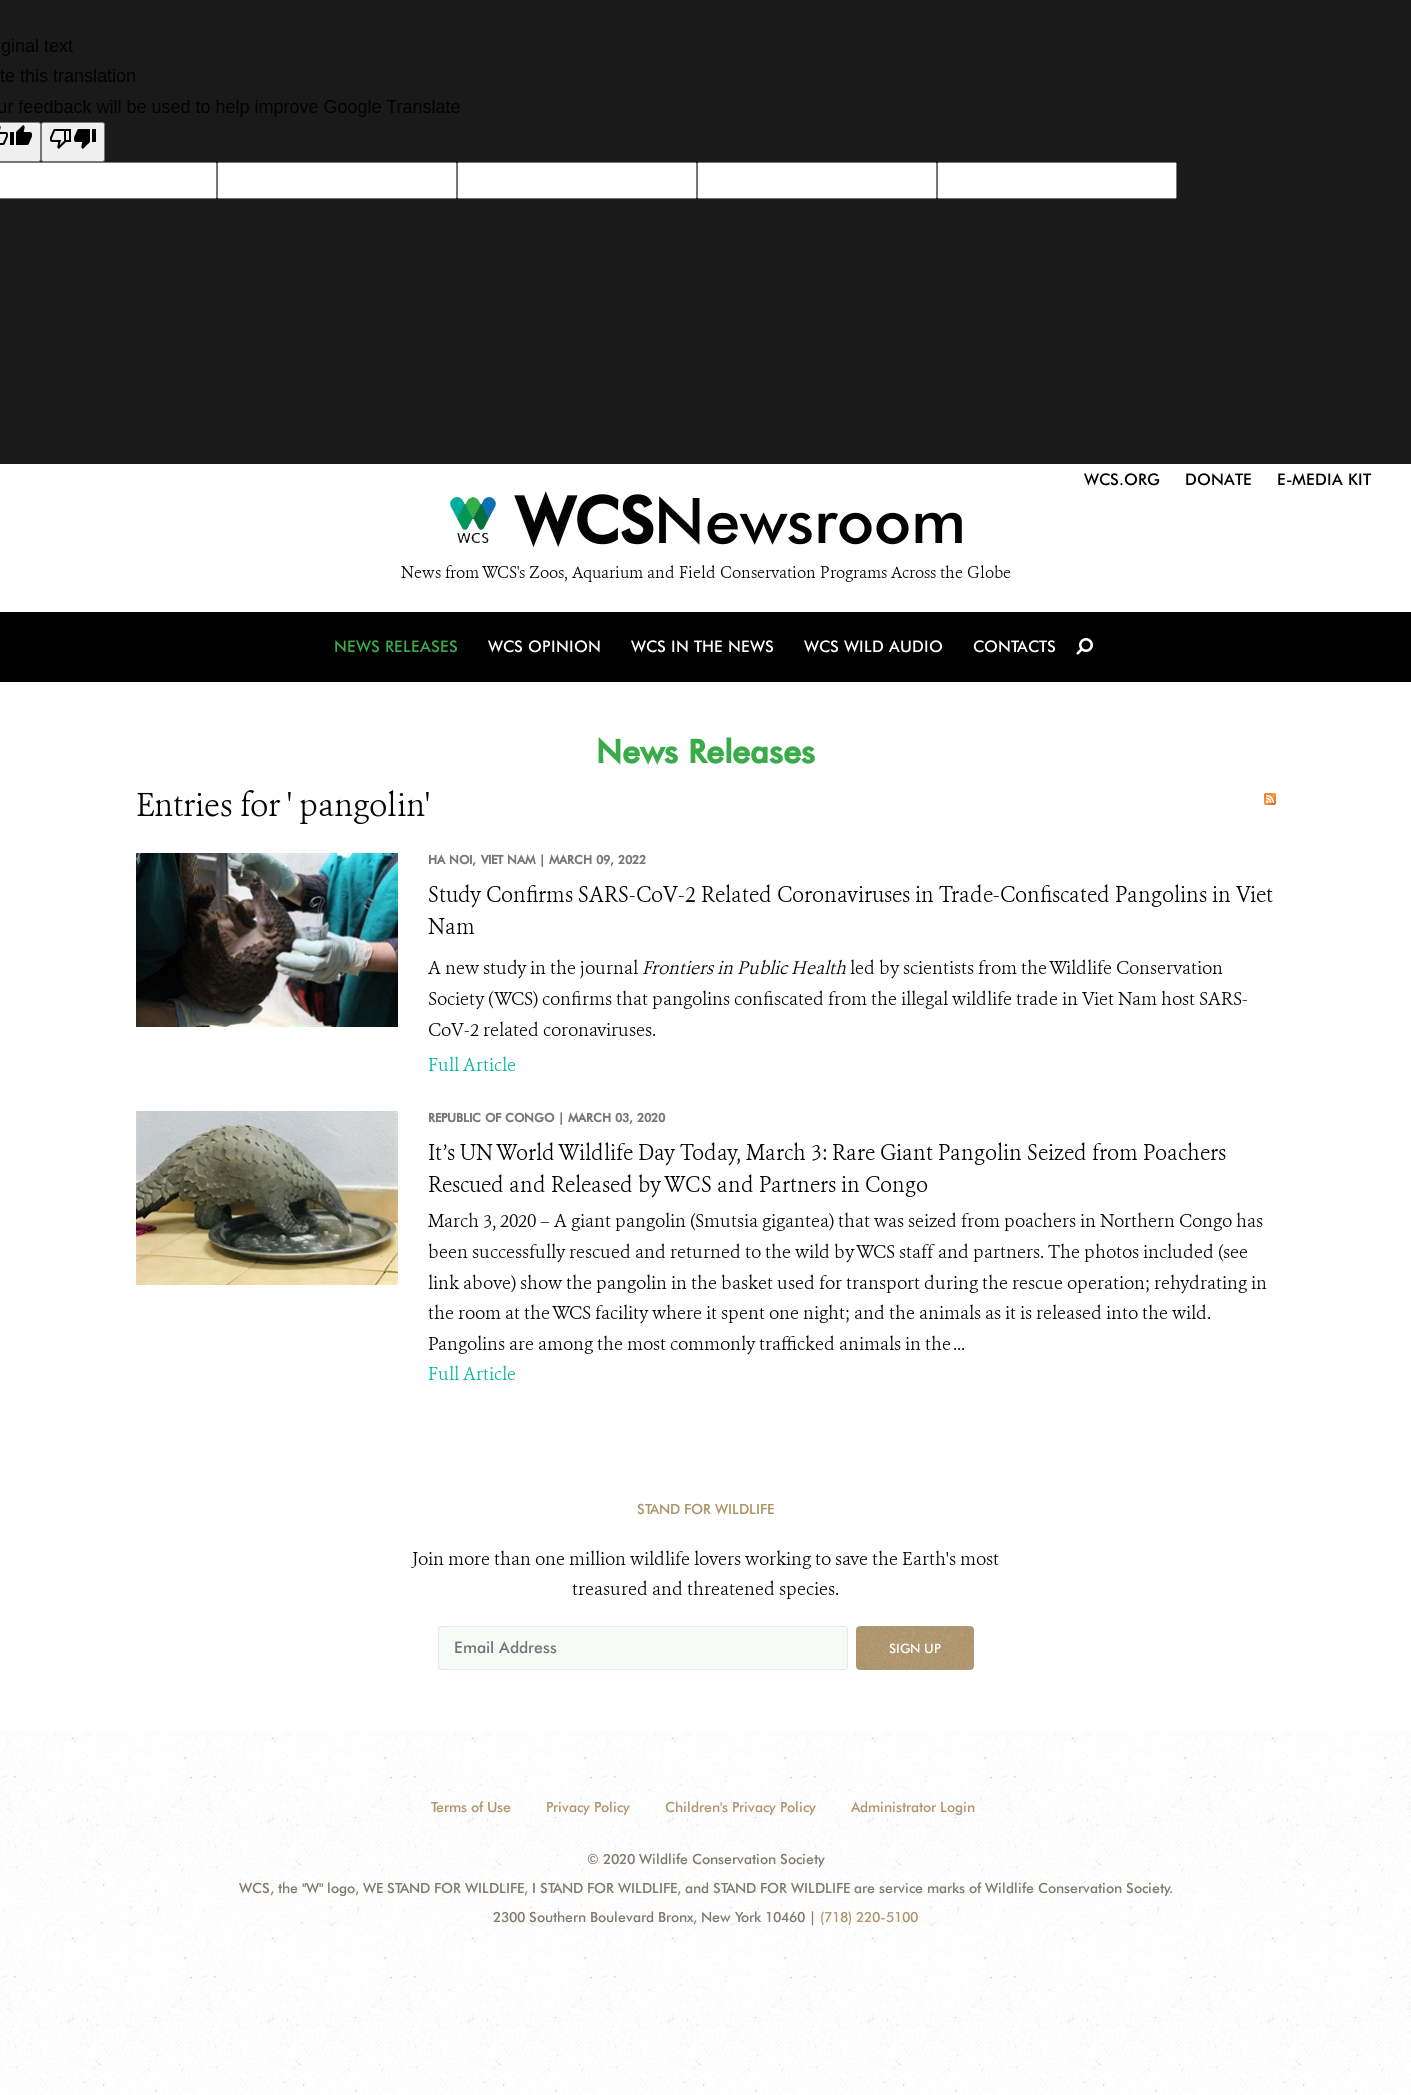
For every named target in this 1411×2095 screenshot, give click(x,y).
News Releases (396, 646)
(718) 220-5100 (869, 1917)
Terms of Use (471, 1807)
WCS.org (1122, 479)
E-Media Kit (1324, 479)
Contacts (1014, 646)
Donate (1218, 479)
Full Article (472, 1065)
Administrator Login (913, 1807)
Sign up (915, 1648)
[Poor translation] (73, 142)
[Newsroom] (705, 526)
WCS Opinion (544, 646)
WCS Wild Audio (873, 646)
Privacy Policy (588, 1807)
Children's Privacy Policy (740, 1807)
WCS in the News (702, 646)
